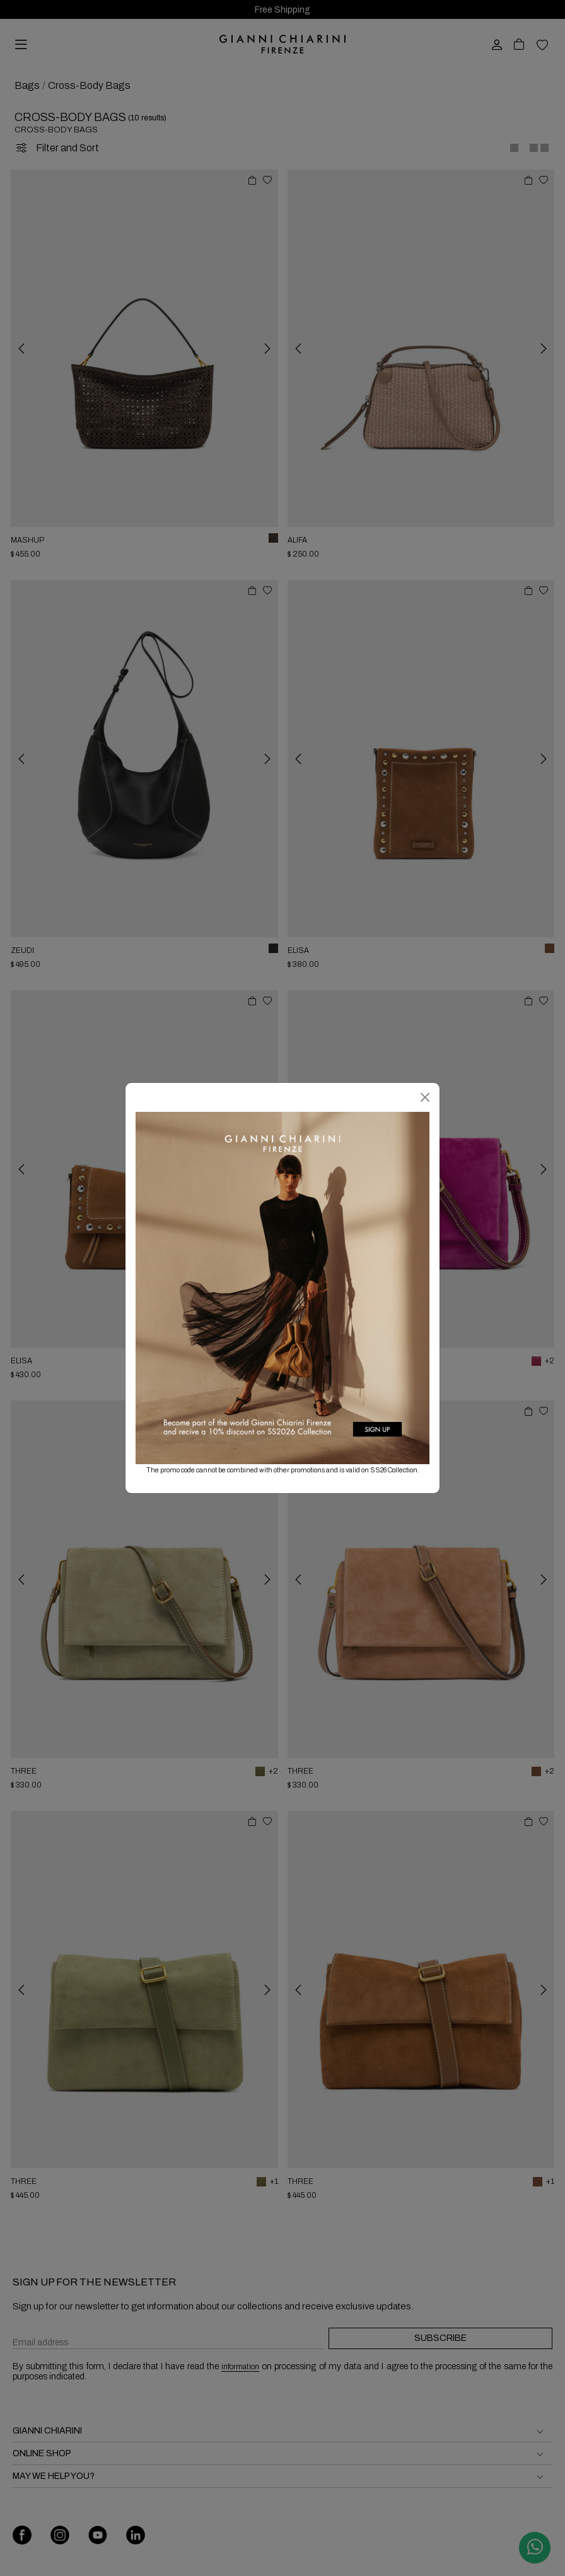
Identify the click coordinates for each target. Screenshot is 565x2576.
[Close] (425, 1097)
